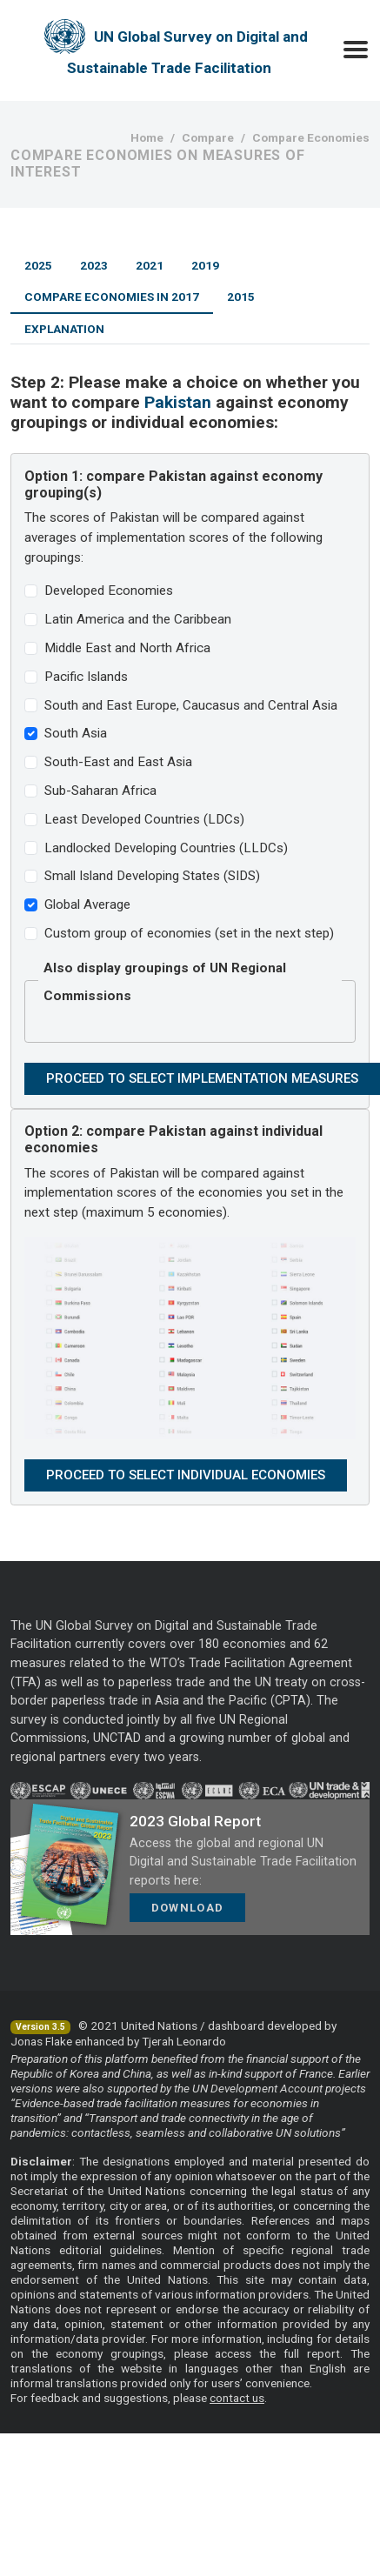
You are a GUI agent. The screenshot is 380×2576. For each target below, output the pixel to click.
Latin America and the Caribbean (137, 619)
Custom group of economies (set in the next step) (189, 933)
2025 (38, 265)
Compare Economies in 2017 (111, 297)
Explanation (64, 329)
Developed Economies (108, 590)
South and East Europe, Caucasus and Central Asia (190, 705)
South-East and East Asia (118, 762)
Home (146, 137)
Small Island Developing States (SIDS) (152, 876)
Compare (208, 137)
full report (311, 2353)
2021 (149, 265)
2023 (94, 265)
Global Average (87, 904)
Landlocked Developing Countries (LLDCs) (166, 848)
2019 (205, 265)
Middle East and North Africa (127, 648)
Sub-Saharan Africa (100, 790)
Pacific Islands (86, 676)
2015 (241, 297)
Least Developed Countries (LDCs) (144, 819)
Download (187, 1907)
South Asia (75, 733)
